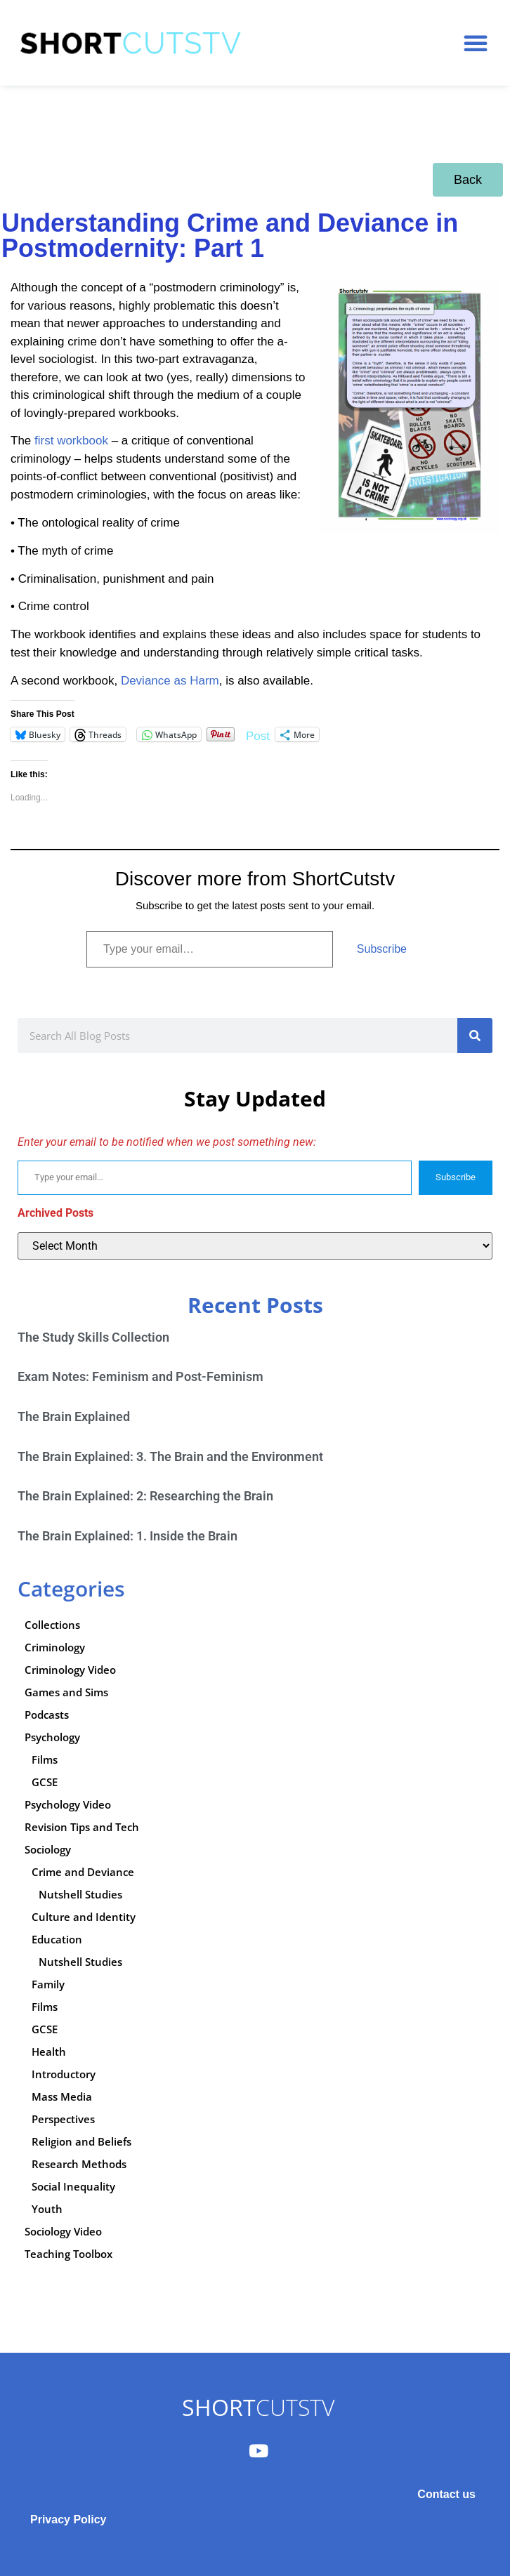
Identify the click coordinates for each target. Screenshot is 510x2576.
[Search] (474, 1035)
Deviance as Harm (170, 680)
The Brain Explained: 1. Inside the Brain (127, 1535)
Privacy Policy (68, 2519)
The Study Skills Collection (93, 1337)
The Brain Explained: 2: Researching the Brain (145, 1495)
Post (258, 734)
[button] (476, 43)
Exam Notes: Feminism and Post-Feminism (140, 1376)
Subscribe (382, 949)
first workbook (73, 440)
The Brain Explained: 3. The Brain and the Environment (170, 1456)
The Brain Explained (74, 1416)
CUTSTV (258, 2407)
